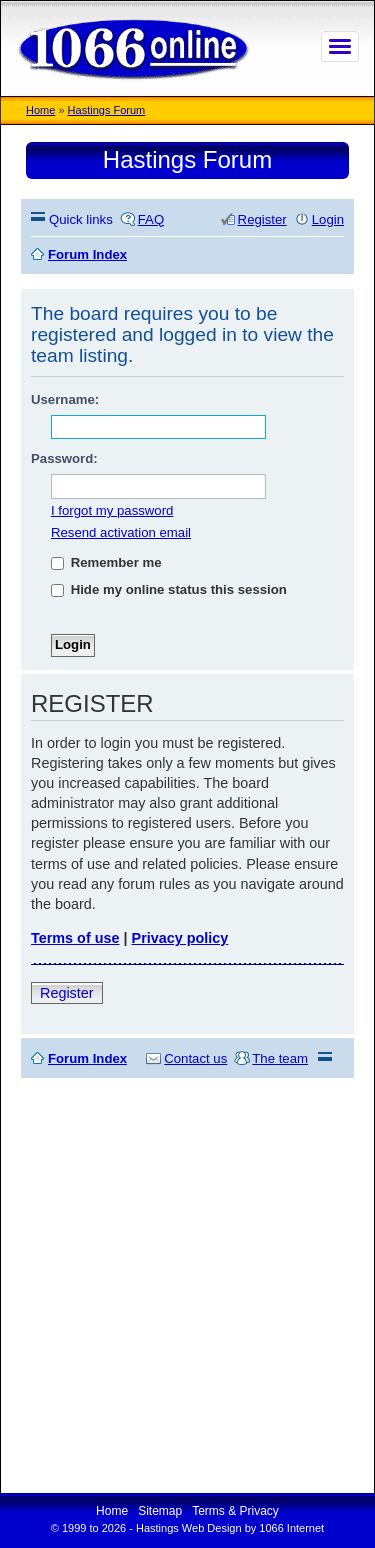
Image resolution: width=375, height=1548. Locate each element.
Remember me (106, 562)
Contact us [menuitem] (195, 1058)
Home (40, 110)
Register (67, 993)
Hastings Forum (107, 110)
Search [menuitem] (336, 254)
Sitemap (160, 1511)
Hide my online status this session (169, 589)
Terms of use (75, 938)
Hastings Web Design (189, 1528)
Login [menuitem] (328, 219)
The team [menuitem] (280, 1058)
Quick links (81, 219)
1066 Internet (291, 1528)
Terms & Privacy (235, 1511)
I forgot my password (112, 510)
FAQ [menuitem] (151, 219)
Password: (64, 458)
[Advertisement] (187, 1285)
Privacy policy (180, 938)
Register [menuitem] (262, 219)
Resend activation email (121, 532)
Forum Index (87, 1058)
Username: (65, 399)
